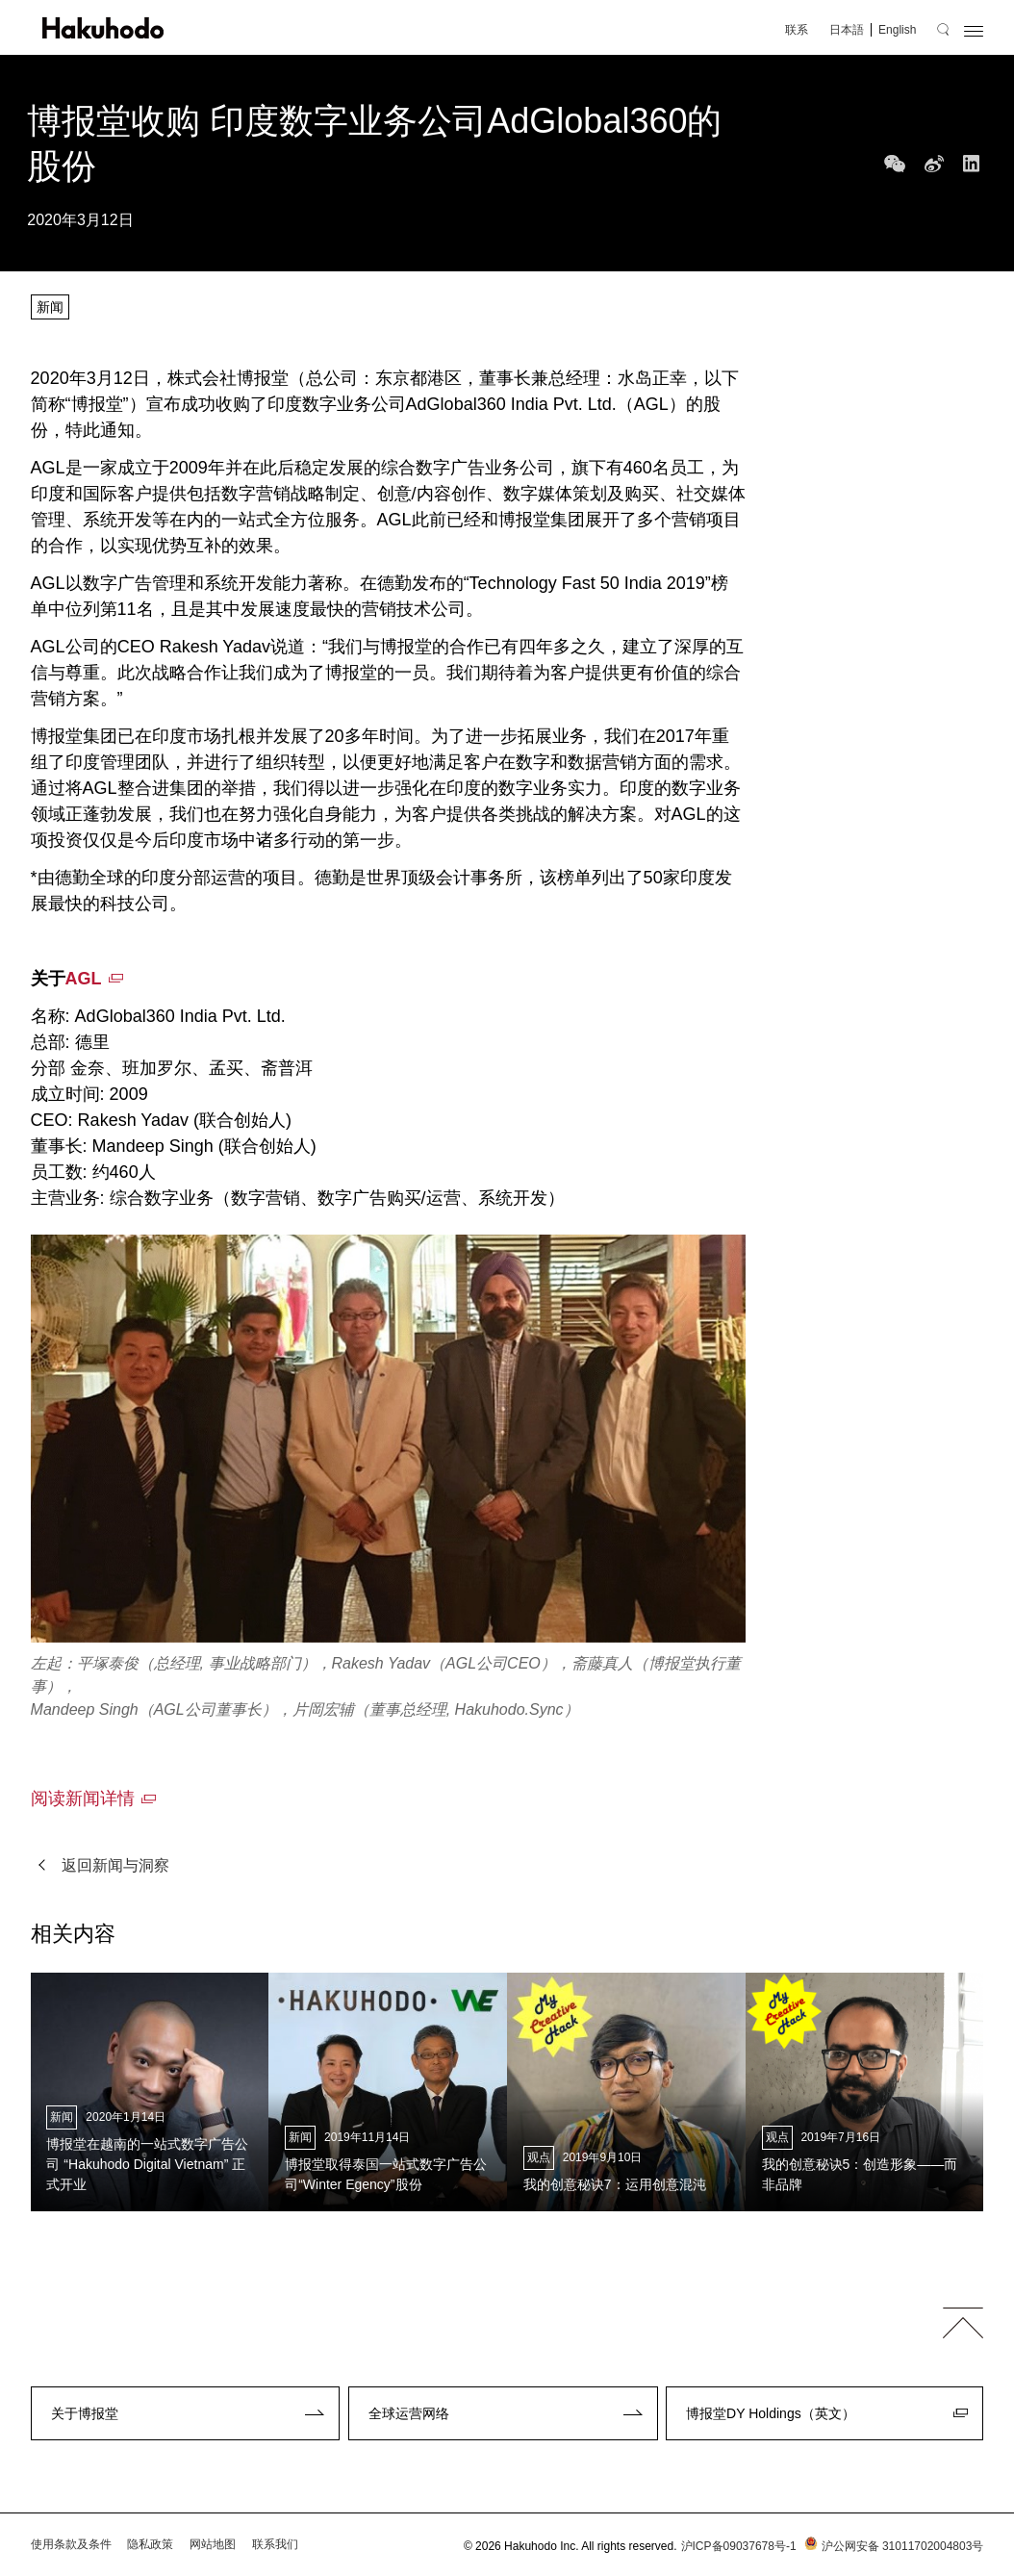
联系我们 (275, 2544)
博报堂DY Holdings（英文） (770, 2413)
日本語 (846, 30)
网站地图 (213, 2544)
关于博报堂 (84, 2413)
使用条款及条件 (71, 2544)
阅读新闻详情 (83, 1798)
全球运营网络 (408, 2413)
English (897, 30)
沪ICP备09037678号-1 (739, 2546)
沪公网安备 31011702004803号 (892, 2546)
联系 (796, 30)
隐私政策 (150, 2544)
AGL (83, 978)
